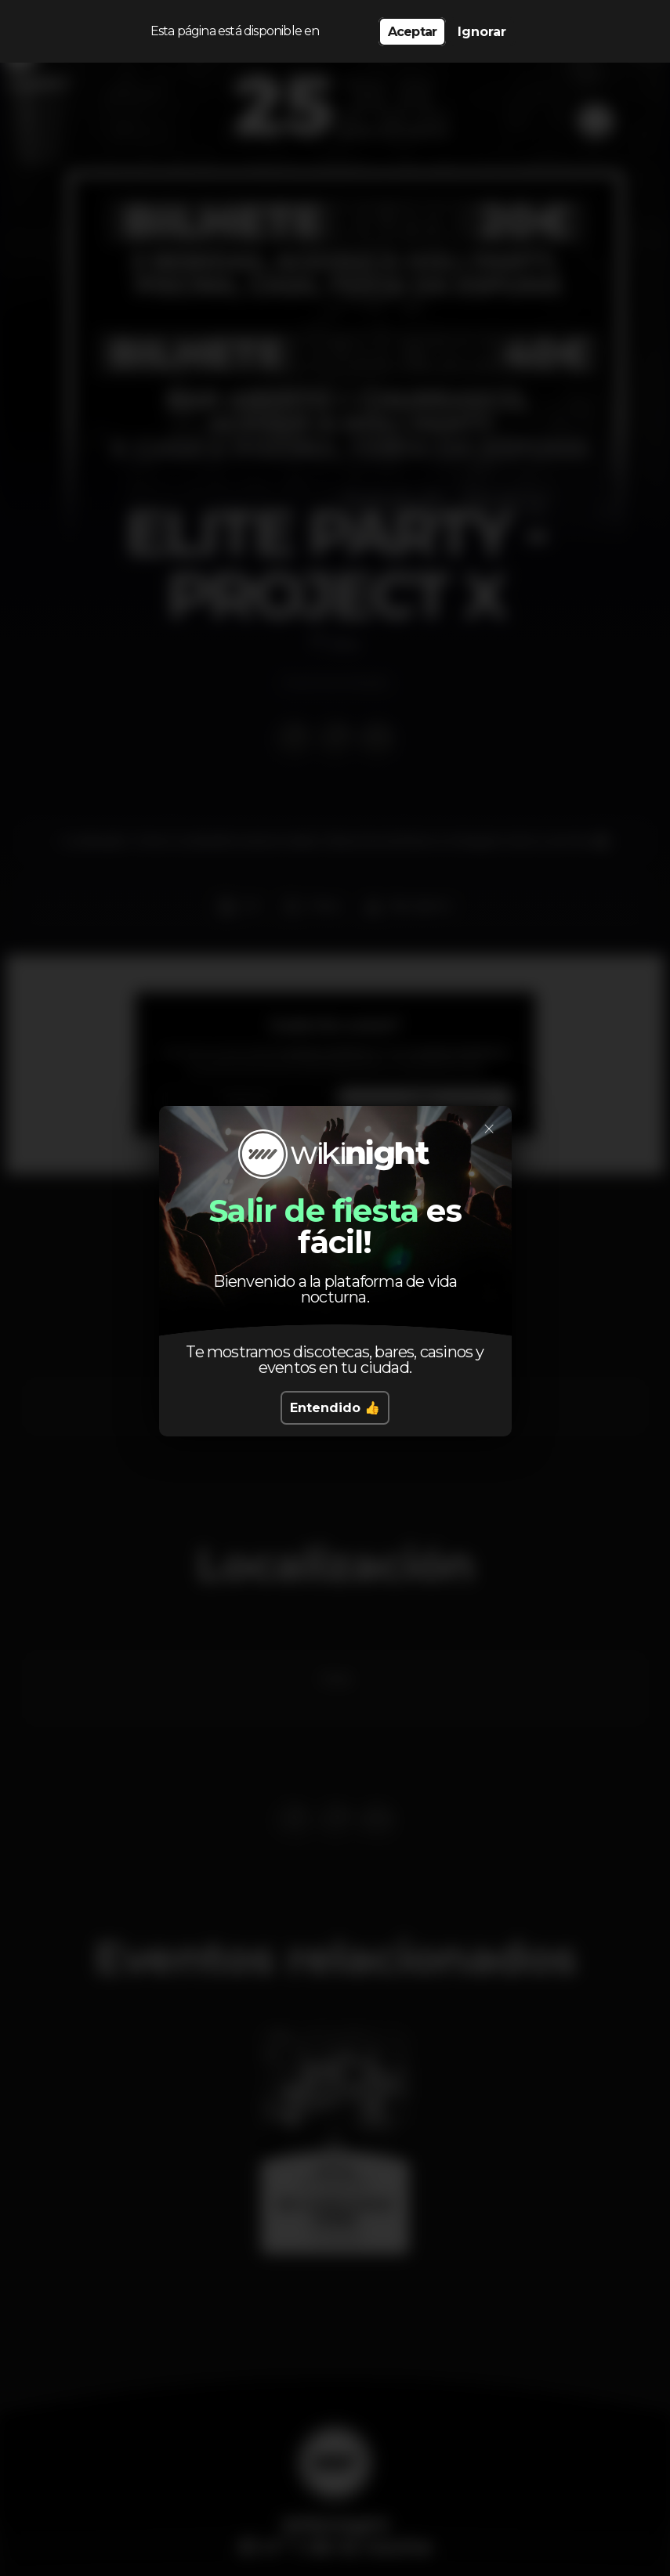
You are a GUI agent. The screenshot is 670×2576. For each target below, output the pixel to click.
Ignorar (482, 31)
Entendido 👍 (335, 1407)
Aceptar (412, 31)
